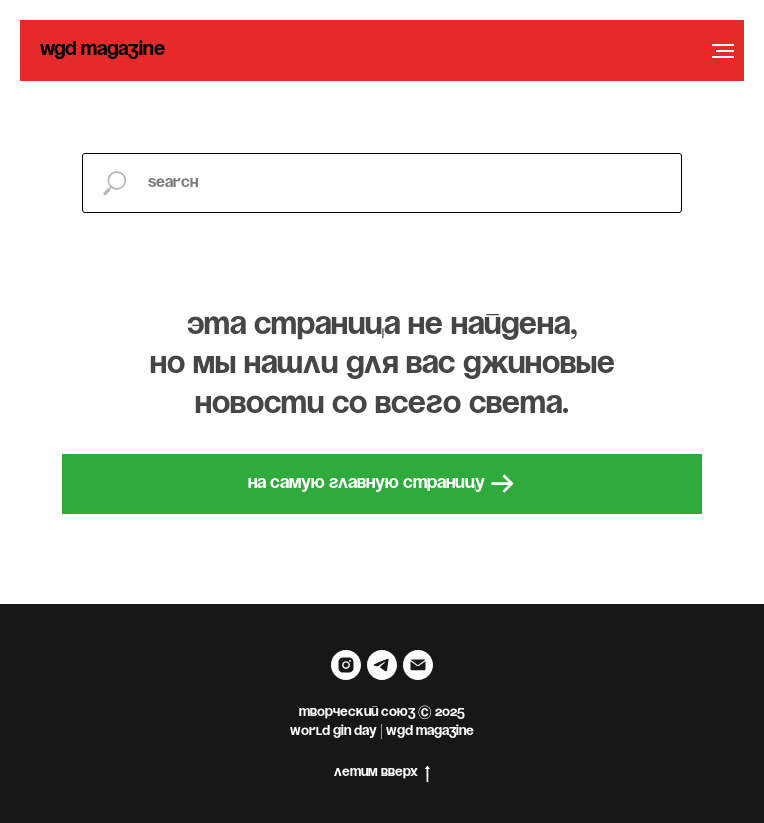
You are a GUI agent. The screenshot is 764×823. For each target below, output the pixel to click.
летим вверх (382, 774)
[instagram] (346, 665)
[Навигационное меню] (723, 51)
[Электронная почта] (418, 665)
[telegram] (382, 665)
